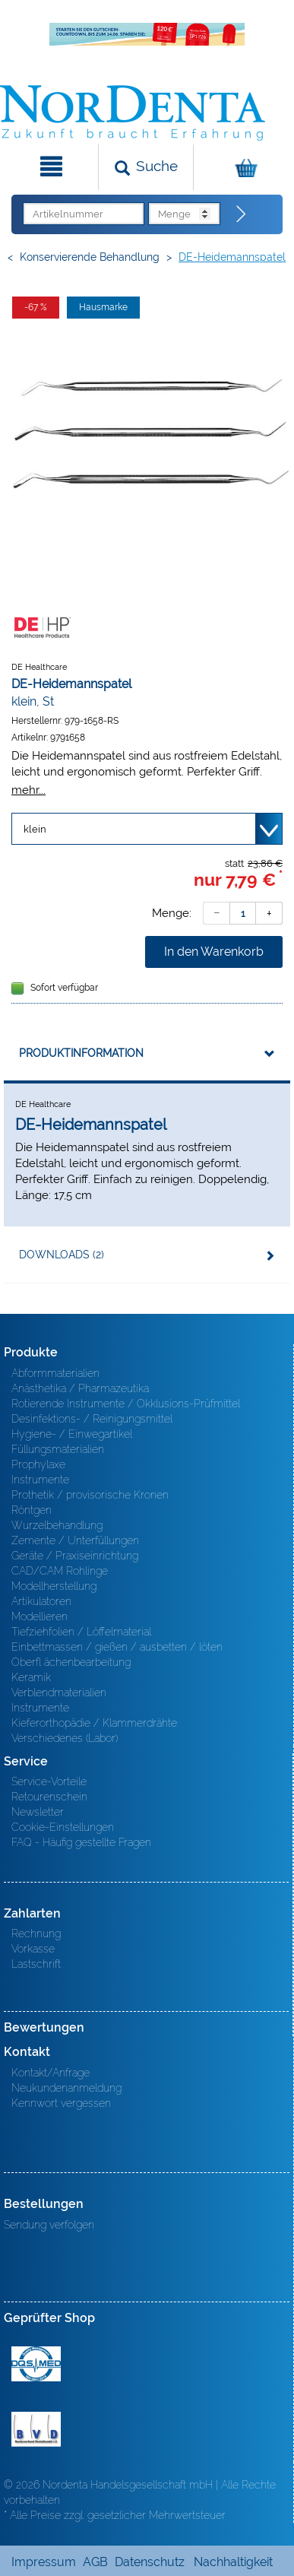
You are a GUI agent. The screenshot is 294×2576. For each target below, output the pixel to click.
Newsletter (37, 1812)
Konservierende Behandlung (90, 257)
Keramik (31, 1677)
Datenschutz (150, 2562)
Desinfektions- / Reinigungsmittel (91, 1419)
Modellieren (39, 1616)
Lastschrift (36, 1964)
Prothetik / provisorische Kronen (90, 1495)
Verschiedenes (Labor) (64, 1738)
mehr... (28, 789)
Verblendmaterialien (58, 1692)
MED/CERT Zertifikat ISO (36, 2363)
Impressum (43, 2562)
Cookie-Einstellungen (62, 1827)
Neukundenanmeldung (66, 2088)
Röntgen (31, 1510)
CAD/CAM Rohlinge (59, 1571)
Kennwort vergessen (61, 2103)
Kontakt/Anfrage (50, 2073)
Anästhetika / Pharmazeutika (80, 1388)
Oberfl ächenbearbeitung (71, 1662)
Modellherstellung (53, 1586)
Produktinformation (81, 1053)
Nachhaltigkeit (233, 2562)
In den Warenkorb (214, 951)
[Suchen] (145, 167)
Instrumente (40, 1480)
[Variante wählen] (147, 829)
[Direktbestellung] (241, 214)
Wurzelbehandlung (57, 1525)
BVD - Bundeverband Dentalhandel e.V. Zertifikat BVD (36, 2429)
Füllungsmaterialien (57, 1449)
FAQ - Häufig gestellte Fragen (81, 1842)
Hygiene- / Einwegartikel (71, 1434)
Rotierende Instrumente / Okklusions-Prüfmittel (125, 1403)
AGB (95, 2562)
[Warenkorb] (242, 167)
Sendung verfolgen (49, 2225)
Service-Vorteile (49, 1781)
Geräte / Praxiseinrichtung (74, 1556)
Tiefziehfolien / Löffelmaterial (81, 1632)
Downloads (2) (61, 1254)
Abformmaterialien (55, 1373)
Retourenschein (49, 1797)
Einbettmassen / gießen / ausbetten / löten (117, 1647)
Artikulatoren (41, 1601)
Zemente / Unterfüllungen (75, 1540)
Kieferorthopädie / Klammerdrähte (94, 1723)
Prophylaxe (38, 1464)
